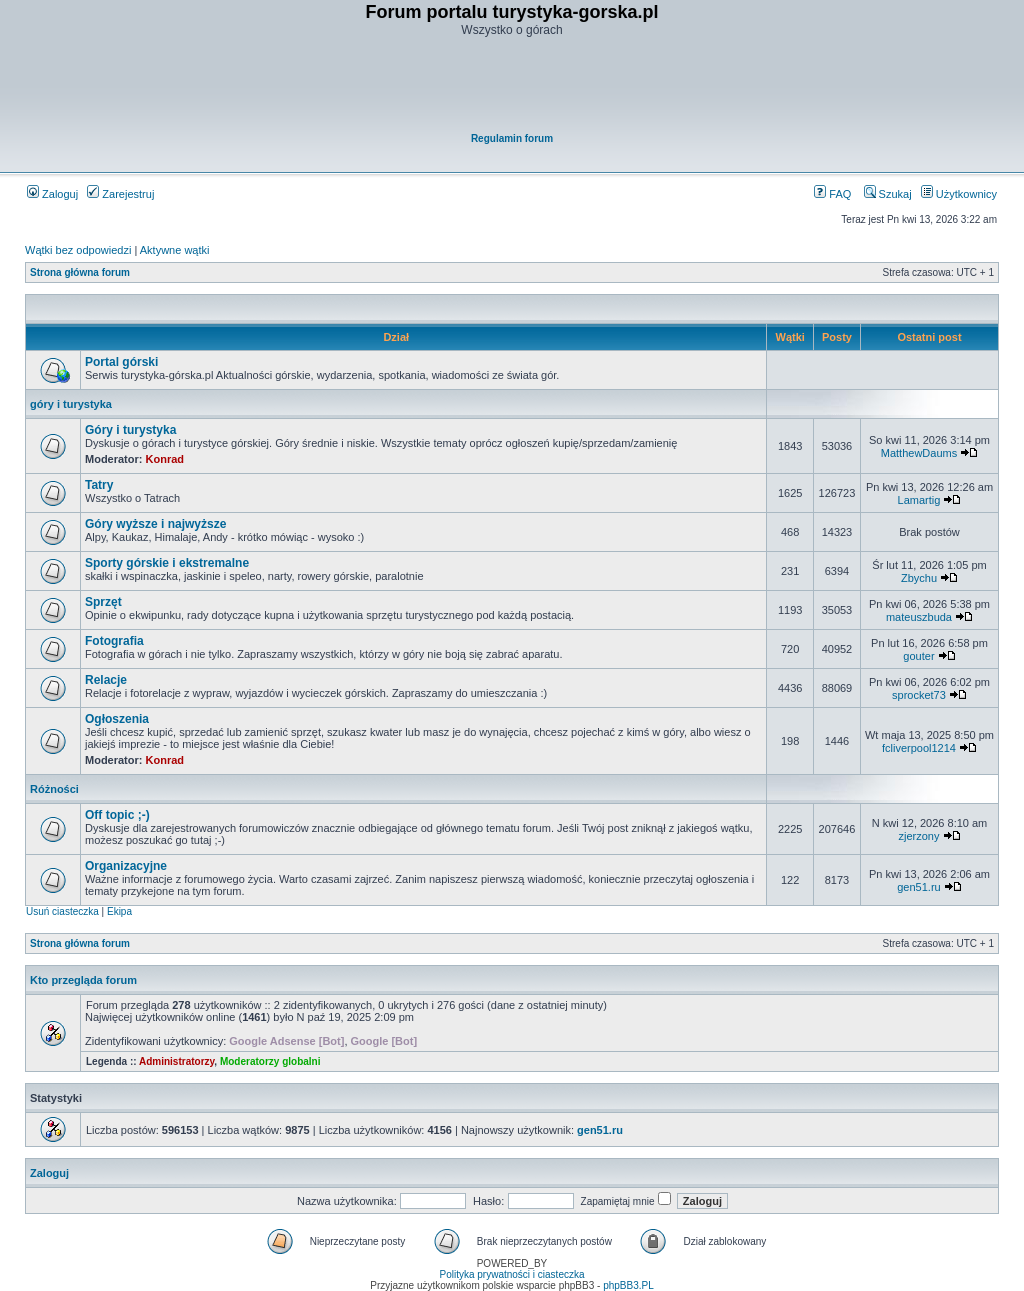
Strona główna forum (80, 272)
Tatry (99, 485)
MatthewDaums (919, 453)
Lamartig (919, 500)
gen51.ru (918, 887)
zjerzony (918, 836)
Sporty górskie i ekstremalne (167, 563)
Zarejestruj (120, 194)
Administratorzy (176, 1061)
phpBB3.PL (628, 1285)
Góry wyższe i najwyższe (155, 524)
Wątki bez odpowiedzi (78, 250)
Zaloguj (52, 194)
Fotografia (114, 641)
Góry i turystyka (130, 430)
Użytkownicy (959, 194)
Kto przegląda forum (83, 980)
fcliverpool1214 (919, 748)
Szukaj (888, 194)
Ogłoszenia (117, 719)
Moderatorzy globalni (270, 1061)
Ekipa (119, 911)
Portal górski (121, 362)
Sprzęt (103, 602)
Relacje (106, 680)
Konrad (165, 459)
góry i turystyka (71, 404)
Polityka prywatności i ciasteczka (511, 1274)
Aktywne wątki (175, 250)
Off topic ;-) (117, 815)
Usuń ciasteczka (62, 911)
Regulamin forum (512, 138)
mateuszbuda (919, 617)
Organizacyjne (126, 866)
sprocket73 (919, 695)
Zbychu (919, 578)
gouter (918, 656)
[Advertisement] (513, 86)
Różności (54, 789)
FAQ (832, 194)
